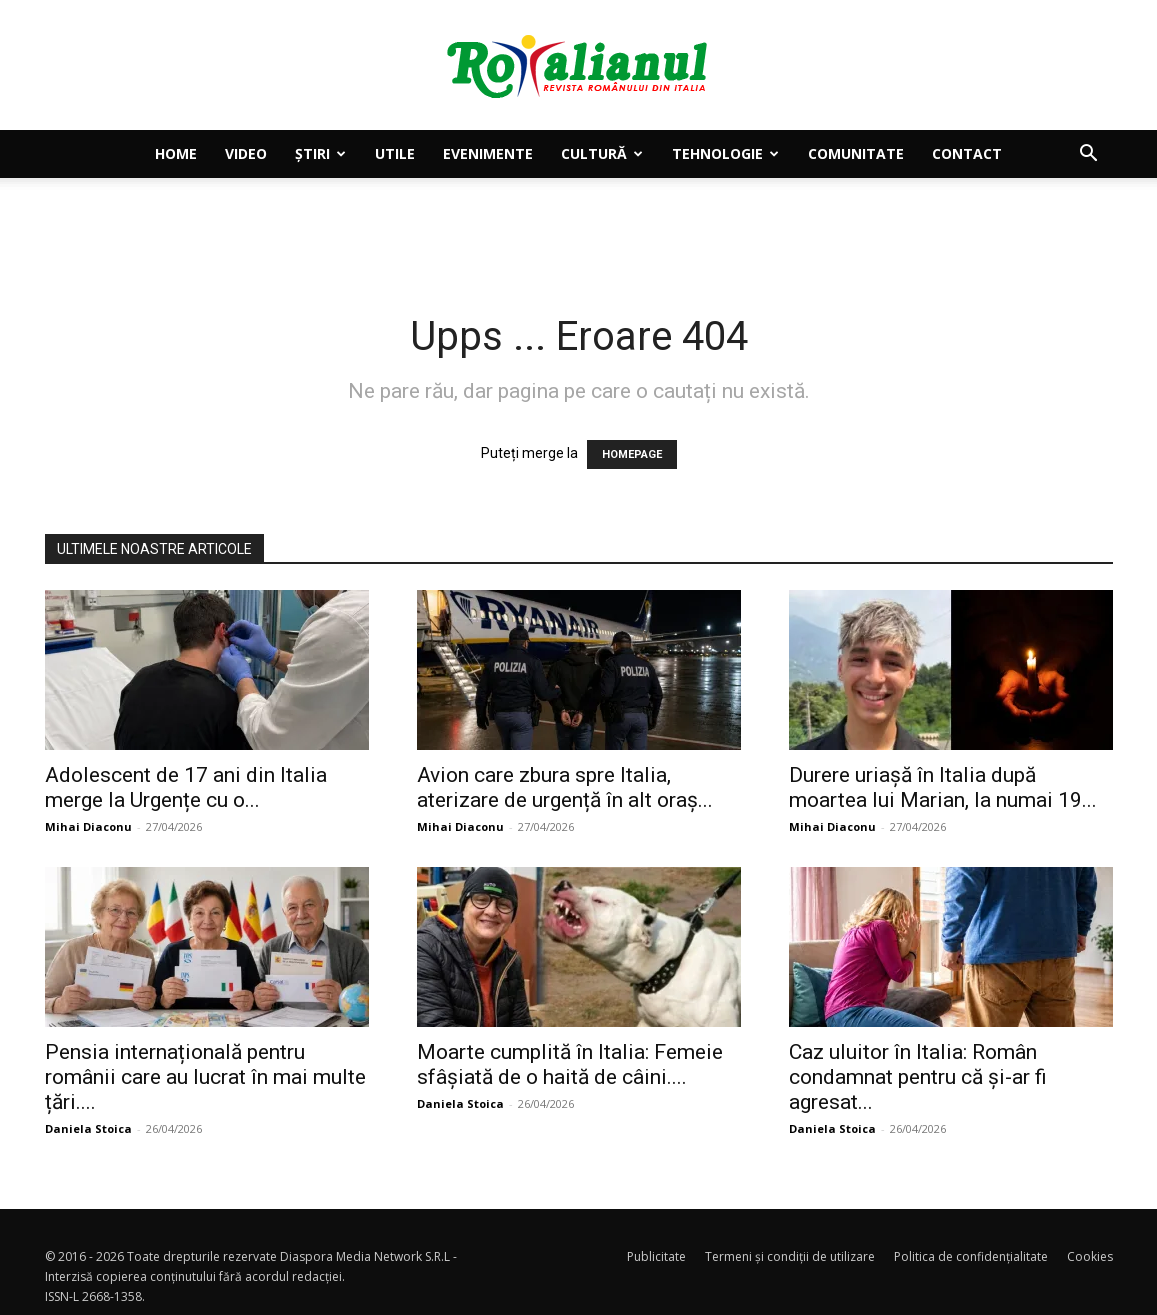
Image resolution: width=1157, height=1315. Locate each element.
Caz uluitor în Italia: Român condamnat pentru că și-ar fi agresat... (918, 1077)
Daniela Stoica (88, 1128)
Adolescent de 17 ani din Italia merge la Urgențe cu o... (186, 787)
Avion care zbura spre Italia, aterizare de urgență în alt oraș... (565, 787)
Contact (967, 153)
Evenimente (488, 153)
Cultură (602, 153)
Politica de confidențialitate (971, 1256)
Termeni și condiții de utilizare (790, 1256)
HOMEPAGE (632, 454)
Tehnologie (725, 153)
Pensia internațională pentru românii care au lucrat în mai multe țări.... (205, 1077)
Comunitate (856, 153)
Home (176, 153)
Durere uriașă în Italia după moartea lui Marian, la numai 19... (943, 787)
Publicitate (656, 1256)
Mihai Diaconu (88, 826)
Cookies (1090, 1256)
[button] (1089, 155)
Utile (395, 153)
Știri (320, 153)
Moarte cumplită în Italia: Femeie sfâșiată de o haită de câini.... (570, 1064)
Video (246, 153)
